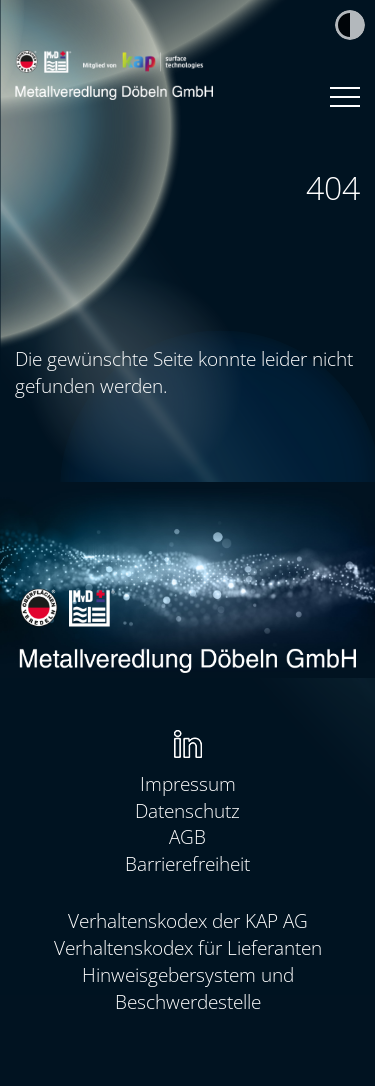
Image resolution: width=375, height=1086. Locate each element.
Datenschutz (187, 810)
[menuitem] (187, 745)
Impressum (188, 783)
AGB (187, 836)
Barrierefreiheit (187, 863)
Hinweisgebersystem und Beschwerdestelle (188, 988)
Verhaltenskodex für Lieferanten (188, 947)
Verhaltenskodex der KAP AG (188, 920)
